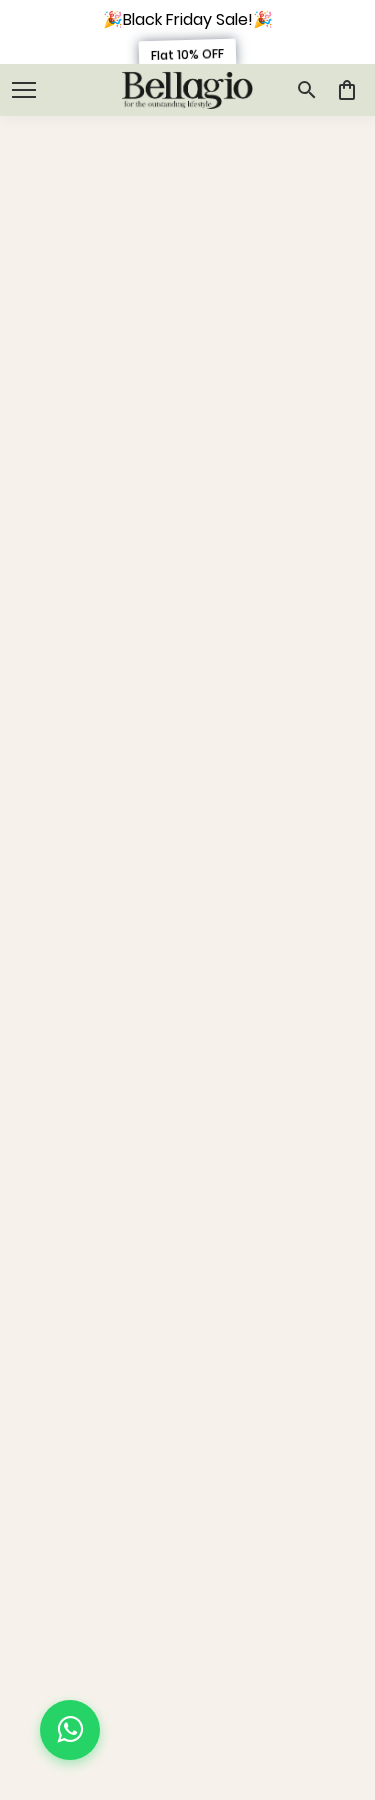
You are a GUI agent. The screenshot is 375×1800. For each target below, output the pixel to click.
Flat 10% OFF (188, 54)
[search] (307, 90)
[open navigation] (24, 90)
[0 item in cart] (347, 90)
